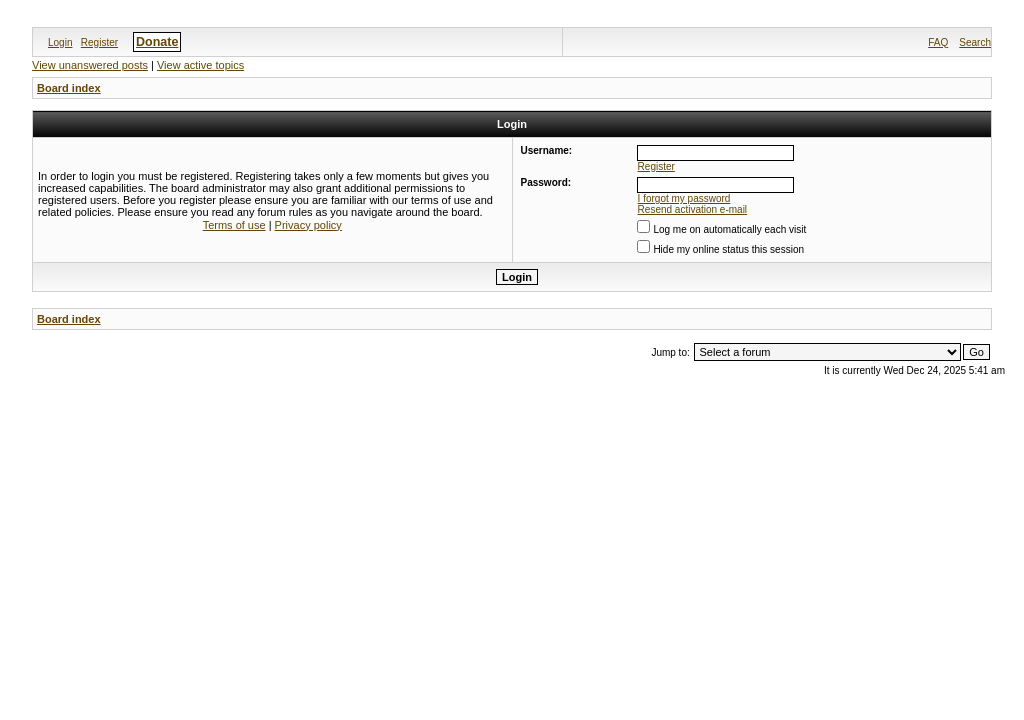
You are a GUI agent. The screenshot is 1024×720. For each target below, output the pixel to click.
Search (975, 42)
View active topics (200, 65)
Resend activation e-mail (693, 209)
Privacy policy (308, 225)
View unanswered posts (90, 65)
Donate (157, 42)
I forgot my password (684, 198)
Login (60, 42)
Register (99, 42)
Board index (69, 88)
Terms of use (234, 225)
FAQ (938, 42)
